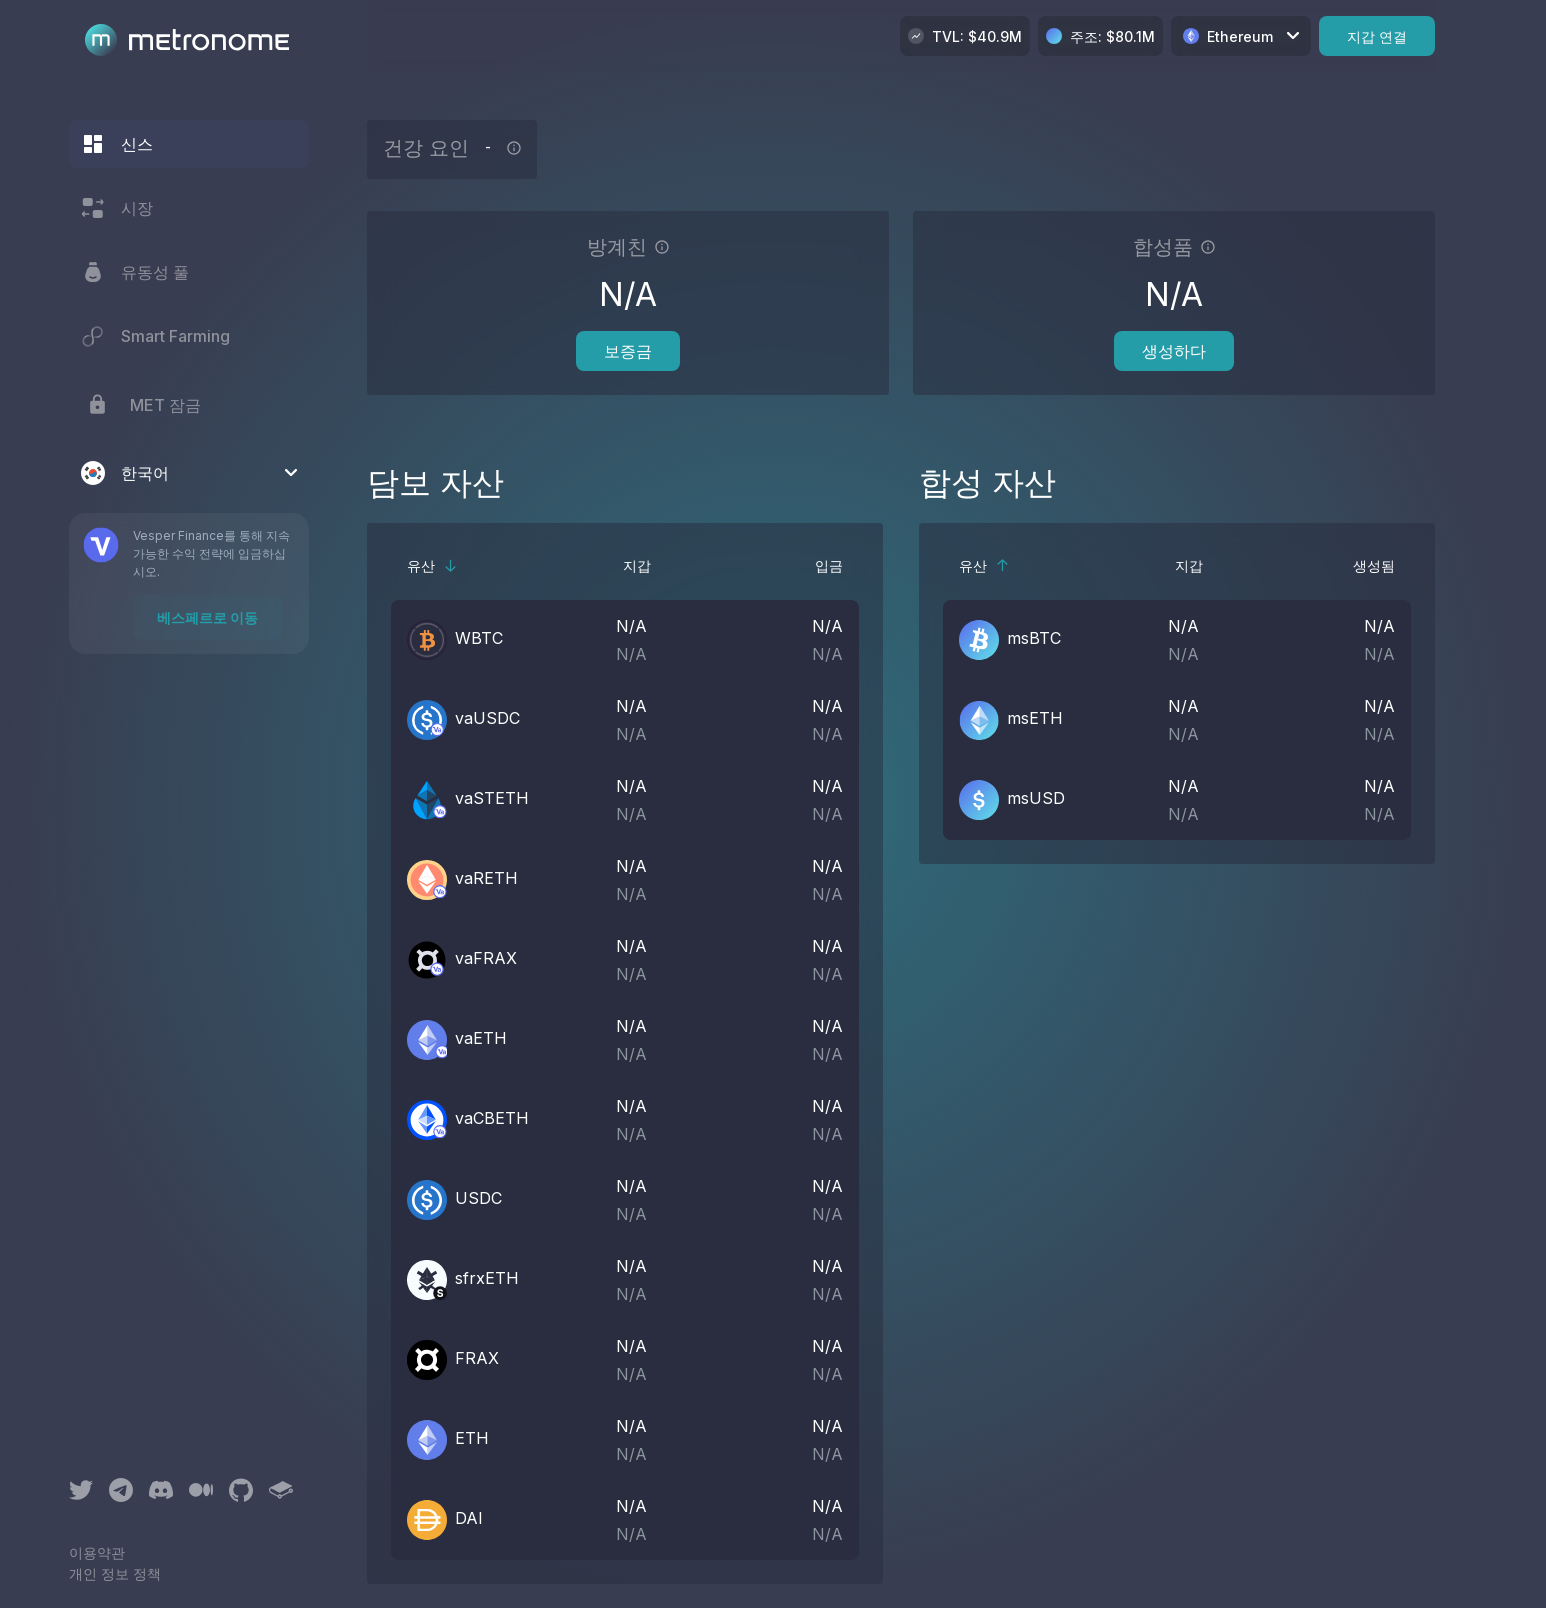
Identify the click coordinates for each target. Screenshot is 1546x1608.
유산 (432, 565)
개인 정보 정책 (115, 1573)
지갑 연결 (1377, 36)
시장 (117, 208)
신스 (117, 144)
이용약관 (97, 1552)
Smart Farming (155, 336)
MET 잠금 (141, 404)
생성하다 (1174, 351)
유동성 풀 (135, 272)
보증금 (628, 351)
